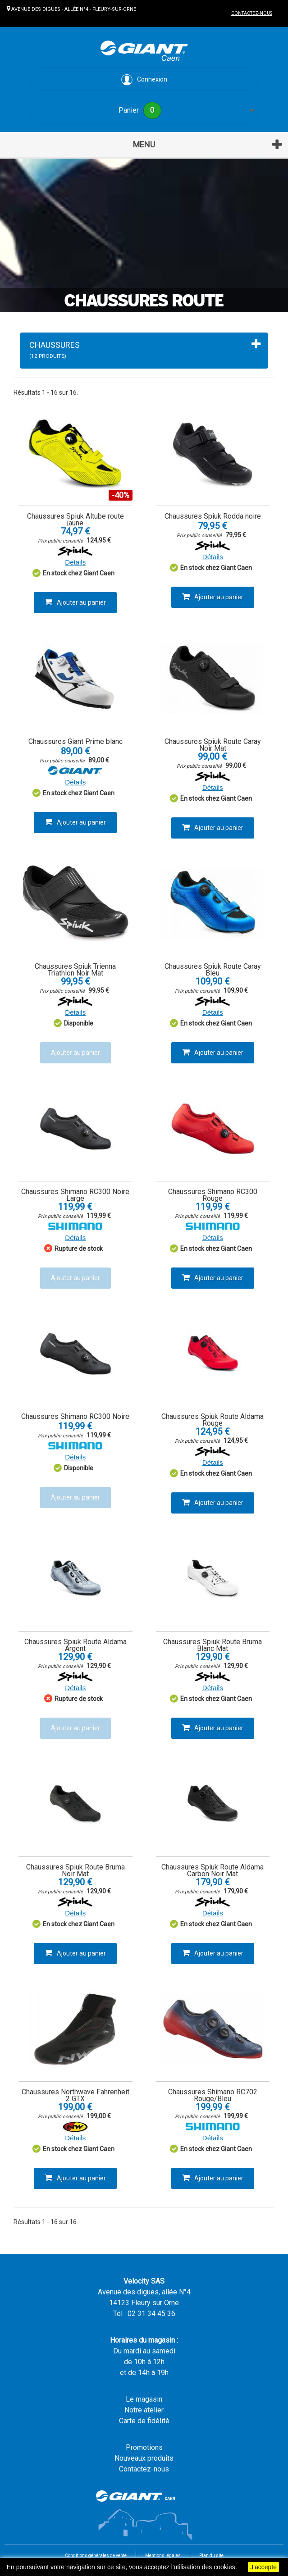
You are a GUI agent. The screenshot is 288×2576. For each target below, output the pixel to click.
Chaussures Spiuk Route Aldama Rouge (212, 1420)
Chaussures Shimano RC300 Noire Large (75, 1195)
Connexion (144, 79)
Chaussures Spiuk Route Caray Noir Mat (213, 745)
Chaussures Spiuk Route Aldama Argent (75, 1645)
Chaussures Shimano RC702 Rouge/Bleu (212, 2095)
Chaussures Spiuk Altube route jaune (75, 519)
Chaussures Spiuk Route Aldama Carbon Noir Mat (212, 1870)
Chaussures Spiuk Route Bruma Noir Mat (75, 1870)
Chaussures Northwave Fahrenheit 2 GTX (75, 2095)
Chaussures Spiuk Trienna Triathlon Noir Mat (75, 969)
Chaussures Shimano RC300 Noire (75, 1416)
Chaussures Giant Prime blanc (75, 741)
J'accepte (263, 2567)
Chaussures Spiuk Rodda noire (213, 516)
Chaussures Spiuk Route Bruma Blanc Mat (212, 1645)
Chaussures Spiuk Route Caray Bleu (213, 969)
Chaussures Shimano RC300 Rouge (212, 1195)
